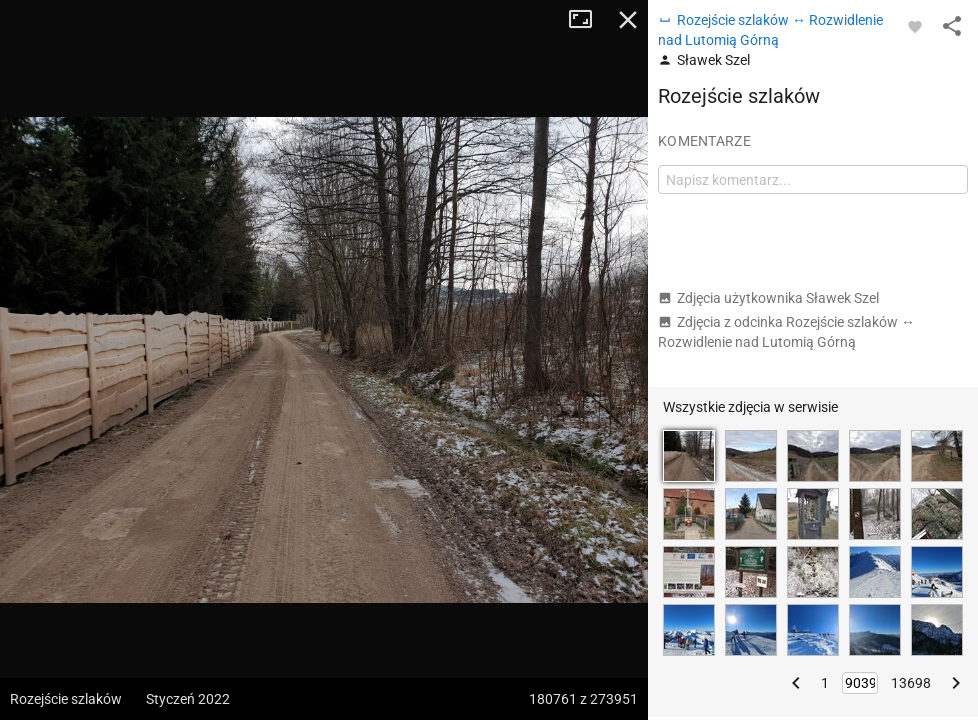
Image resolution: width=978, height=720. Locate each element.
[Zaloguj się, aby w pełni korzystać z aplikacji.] (915, 26)
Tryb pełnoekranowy (588, 20)
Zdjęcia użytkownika (768, 298)
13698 (911, 683)
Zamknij (628, 20)
